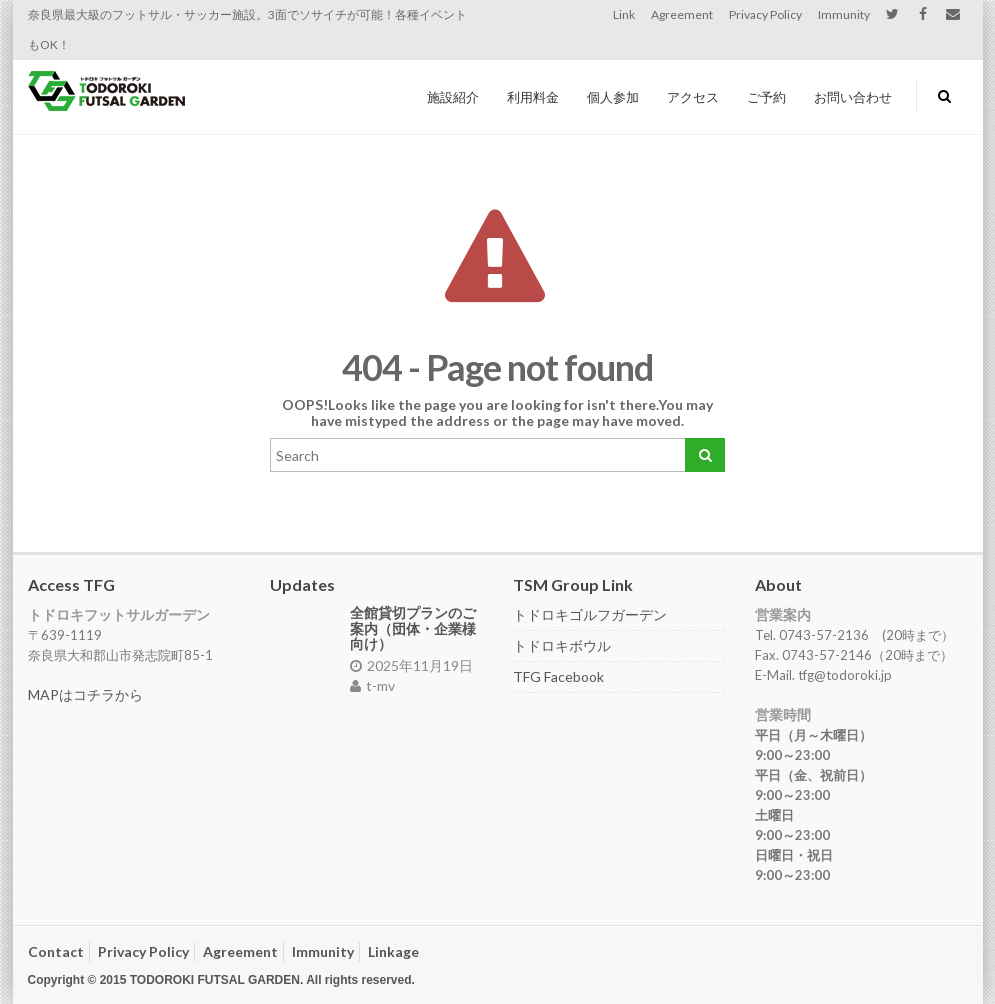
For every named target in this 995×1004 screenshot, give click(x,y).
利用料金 (533, 97)
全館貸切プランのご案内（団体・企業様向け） (413, 628)
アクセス (693, 97)
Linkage (393, 951)
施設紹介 (453, 97)
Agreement (682, 14)
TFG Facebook (558, 676)
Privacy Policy (765, 14)
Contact (56, 951)
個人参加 (613, 97)
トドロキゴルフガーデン (590, 614)
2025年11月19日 (411, 665)
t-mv (372, 685)
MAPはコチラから (85, 694)
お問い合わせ (853, 97)
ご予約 (766, 97)
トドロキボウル (562, 645)
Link (624, 14)
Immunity (844, 14)
